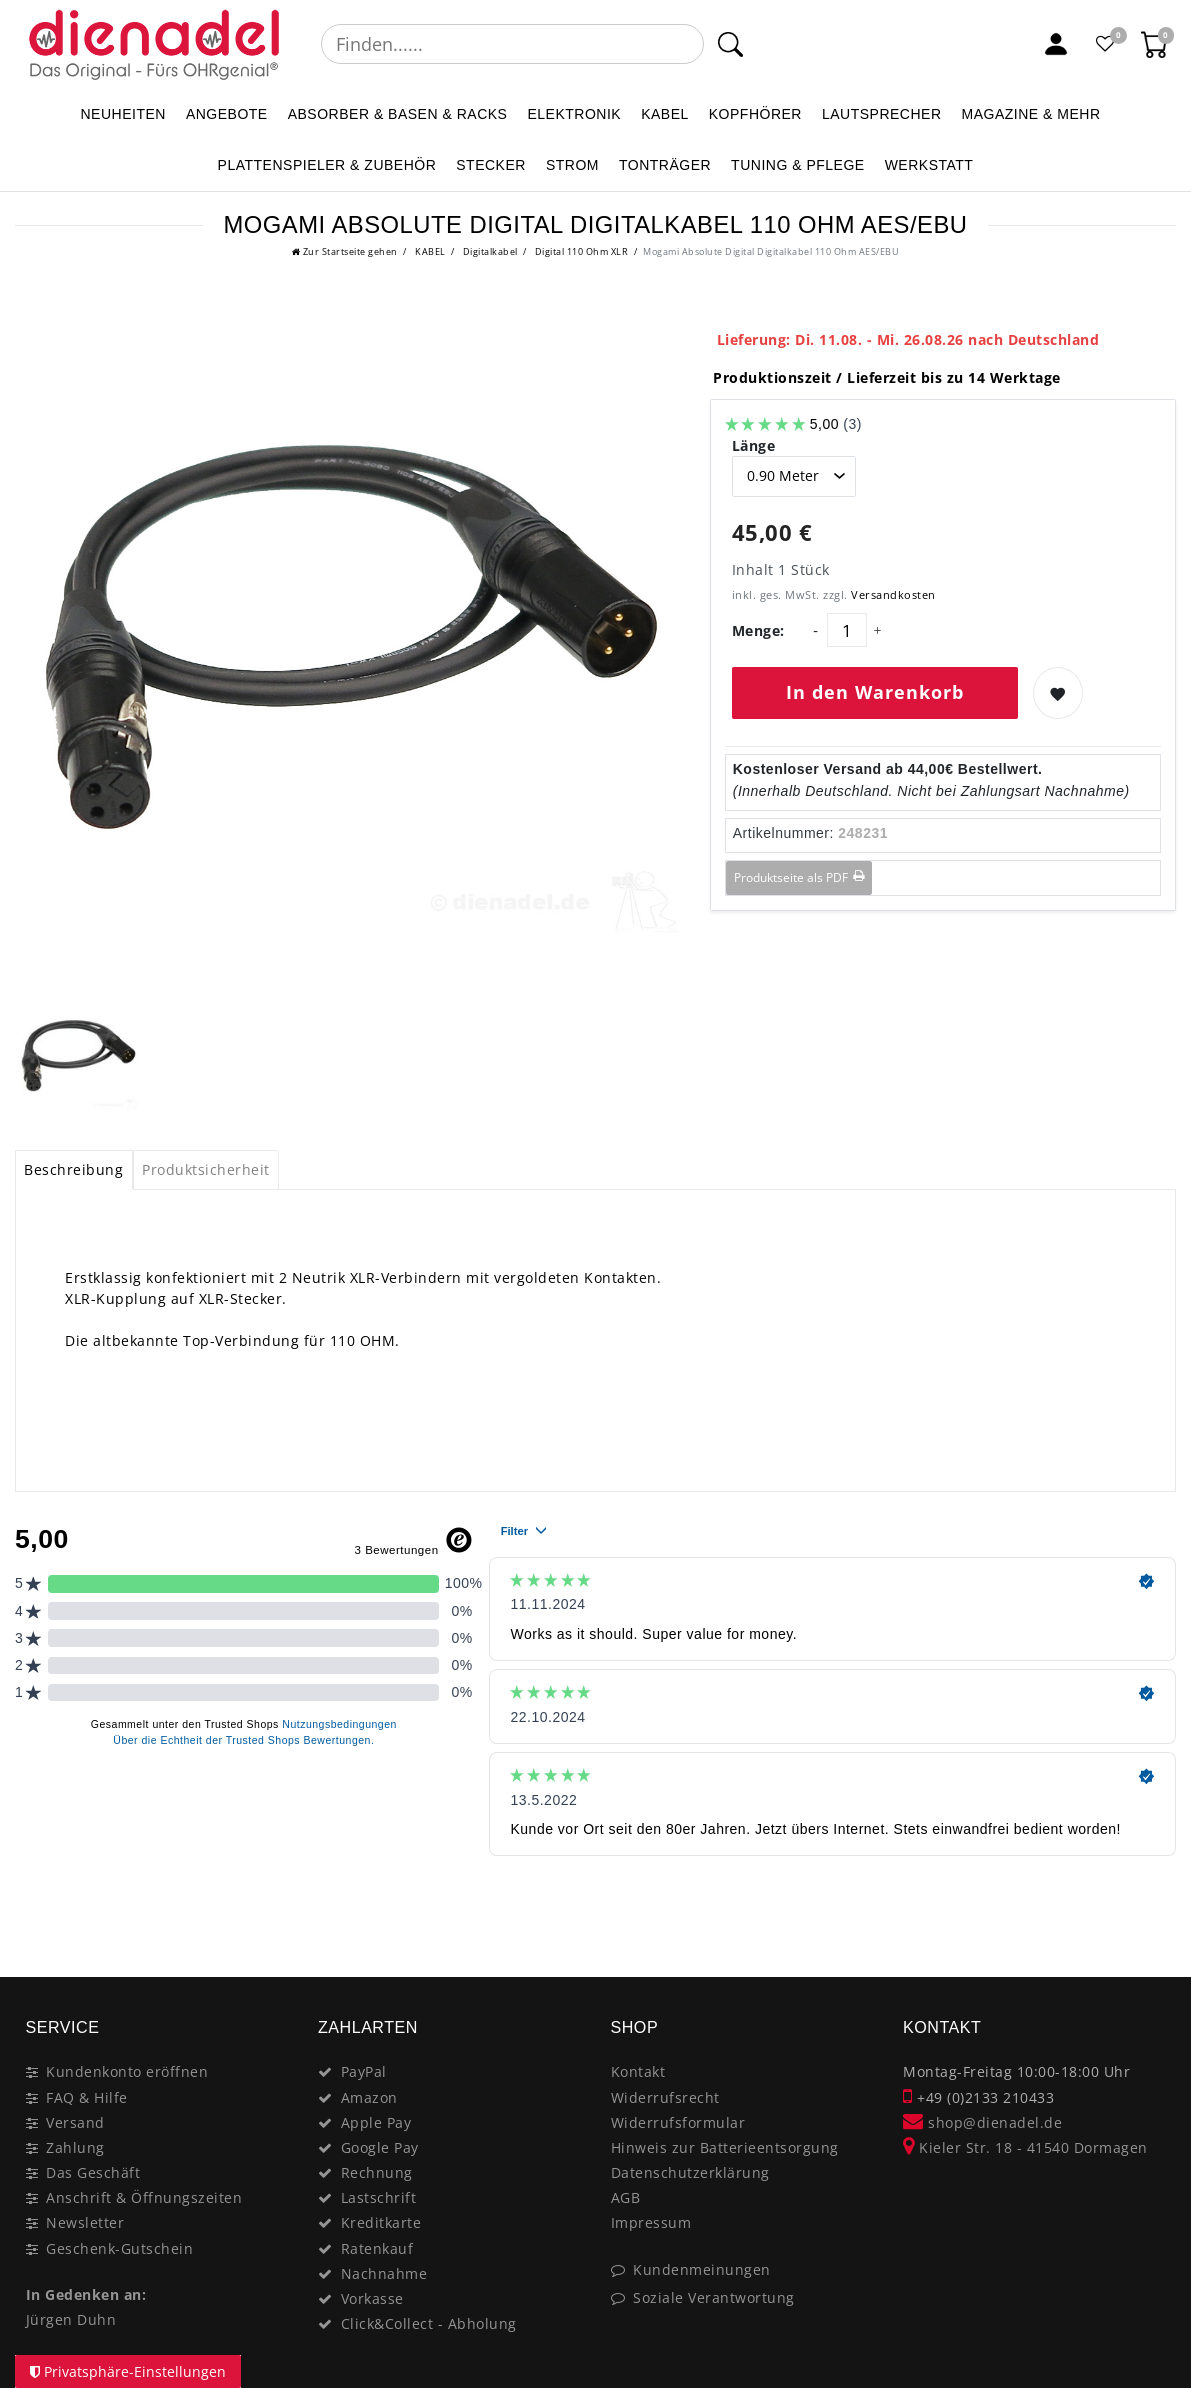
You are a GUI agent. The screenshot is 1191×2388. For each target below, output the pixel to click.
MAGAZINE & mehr (1031, 114)
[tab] (74, 1170)
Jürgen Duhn (71, 2319)
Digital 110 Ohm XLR (580, 251)
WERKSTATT (929, 165)
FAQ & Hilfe (87, 2097)
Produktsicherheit (206, 1169)
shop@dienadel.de (982, 2122)
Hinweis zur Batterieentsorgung (725, 2147)
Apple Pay (376, 2122)
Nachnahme (384, 2273)
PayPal (364, 2071)
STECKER (491, 165)
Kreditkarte (381, 2222)
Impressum (651, 2222)
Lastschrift (379, 2197)
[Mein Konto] (1056, 44)
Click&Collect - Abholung (429, 2323)
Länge (754, 445)
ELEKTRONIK (574, 114)
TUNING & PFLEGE (798, 165)
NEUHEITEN (122, 114)
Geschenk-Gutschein (119, 2248)
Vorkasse (372, 2298)
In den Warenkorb (875, 692)
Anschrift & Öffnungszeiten (144, 2197)
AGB (626, 2197)
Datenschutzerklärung (690, 2172)
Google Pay (380, 2147)
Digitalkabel (489, 251)
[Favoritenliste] (1106, 44)
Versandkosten (892, 594)
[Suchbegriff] (512, 44)
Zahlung (75, 2147)
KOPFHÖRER (755, 114)
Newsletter (85, 2222)
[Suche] (730, 44)
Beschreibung (73, 1169)
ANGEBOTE (227, 114)
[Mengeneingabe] (847, 630)
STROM (572, 165)
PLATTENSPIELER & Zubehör (327, 165)
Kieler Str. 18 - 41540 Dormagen (1025, 2147)
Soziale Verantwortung (714, 2297)
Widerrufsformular (678, 2122)
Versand (75, 2122)
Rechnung (377, 2172)
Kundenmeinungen (702, 2269)
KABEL (665, 114)
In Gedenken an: (86, 2294)
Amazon (369, 2097)
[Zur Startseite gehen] (345, 251)
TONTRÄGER (665, 165)
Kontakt (638, 2071)
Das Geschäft (93, 2172)
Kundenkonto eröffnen (127, 2071)
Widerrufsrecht (665, 2097)
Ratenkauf (377, 2248)
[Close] (1151, 1906)
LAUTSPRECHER (882, 114)
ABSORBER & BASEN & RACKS (398, 114)
